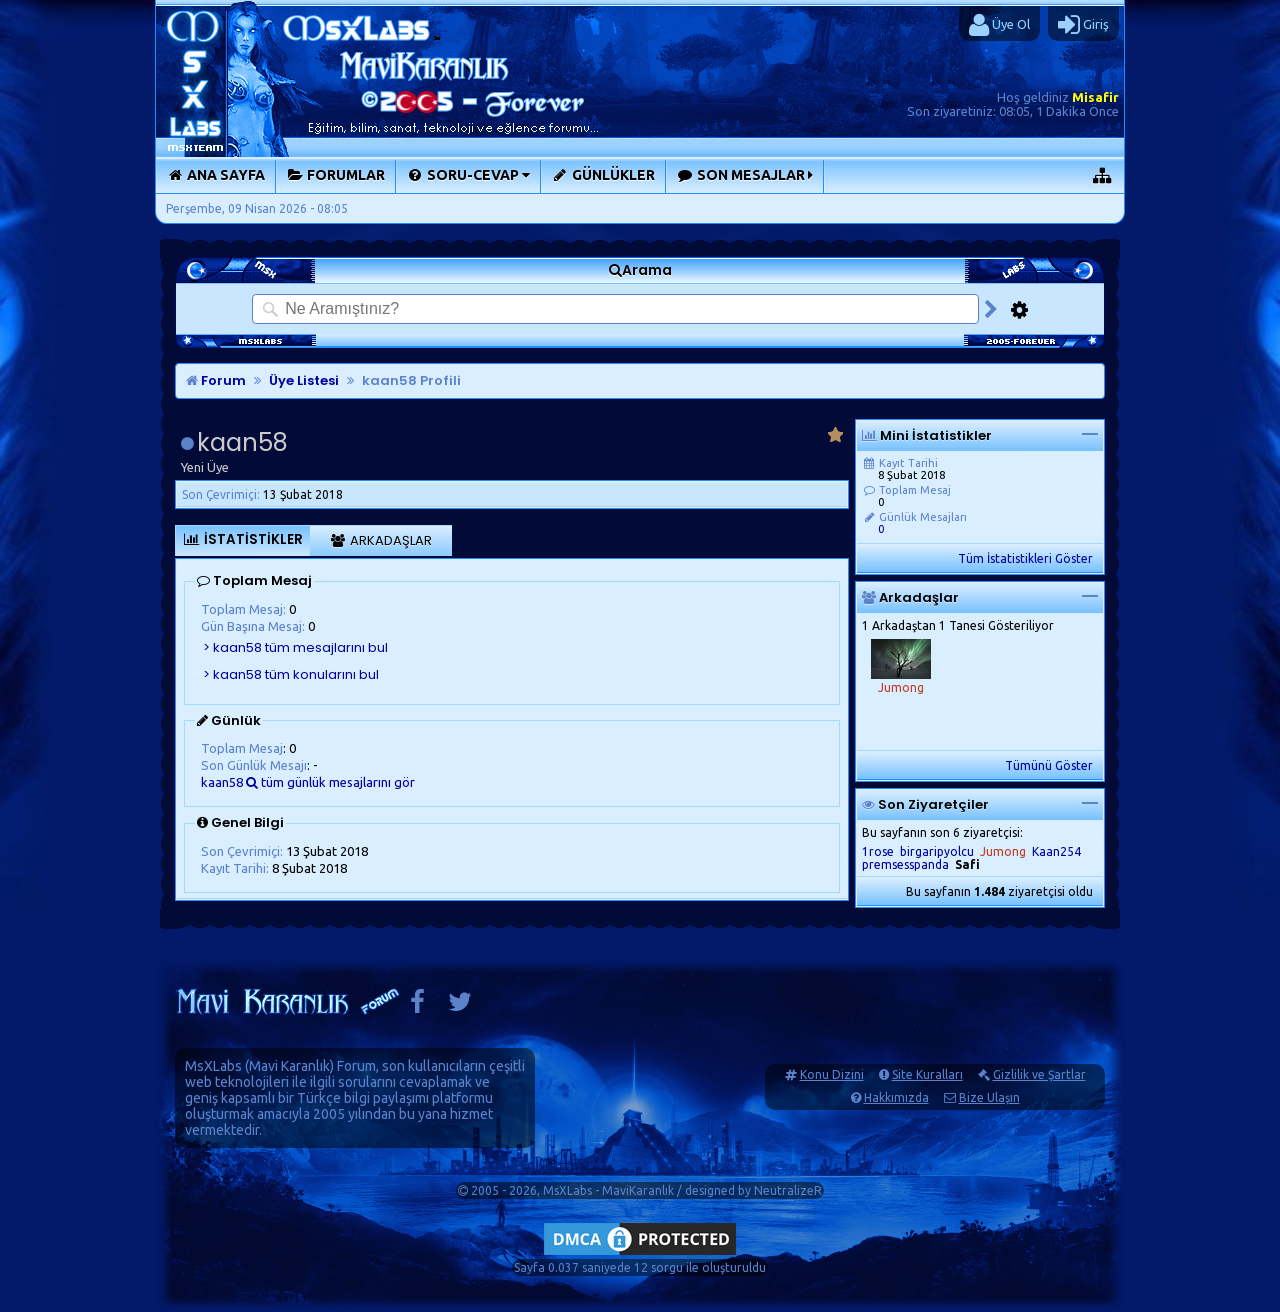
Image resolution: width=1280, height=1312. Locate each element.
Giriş (1083, 25)
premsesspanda (905, 864)
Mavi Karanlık (289, 1066)
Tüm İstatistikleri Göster (1025, 558)
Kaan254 (1056, 851)
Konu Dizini (832, 1074)
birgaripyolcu (937, 851)
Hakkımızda (896, 1097)
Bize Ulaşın (989, 1097)
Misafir (1095, 97)
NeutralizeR (788, 1190)
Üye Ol (999, 25)
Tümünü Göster (1049, 765)
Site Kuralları (927, 1074)
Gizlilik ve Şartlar (1039, 1074)
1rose (878, 851)
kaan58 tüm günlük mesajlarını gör (308, 782)
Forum (216, 380)
